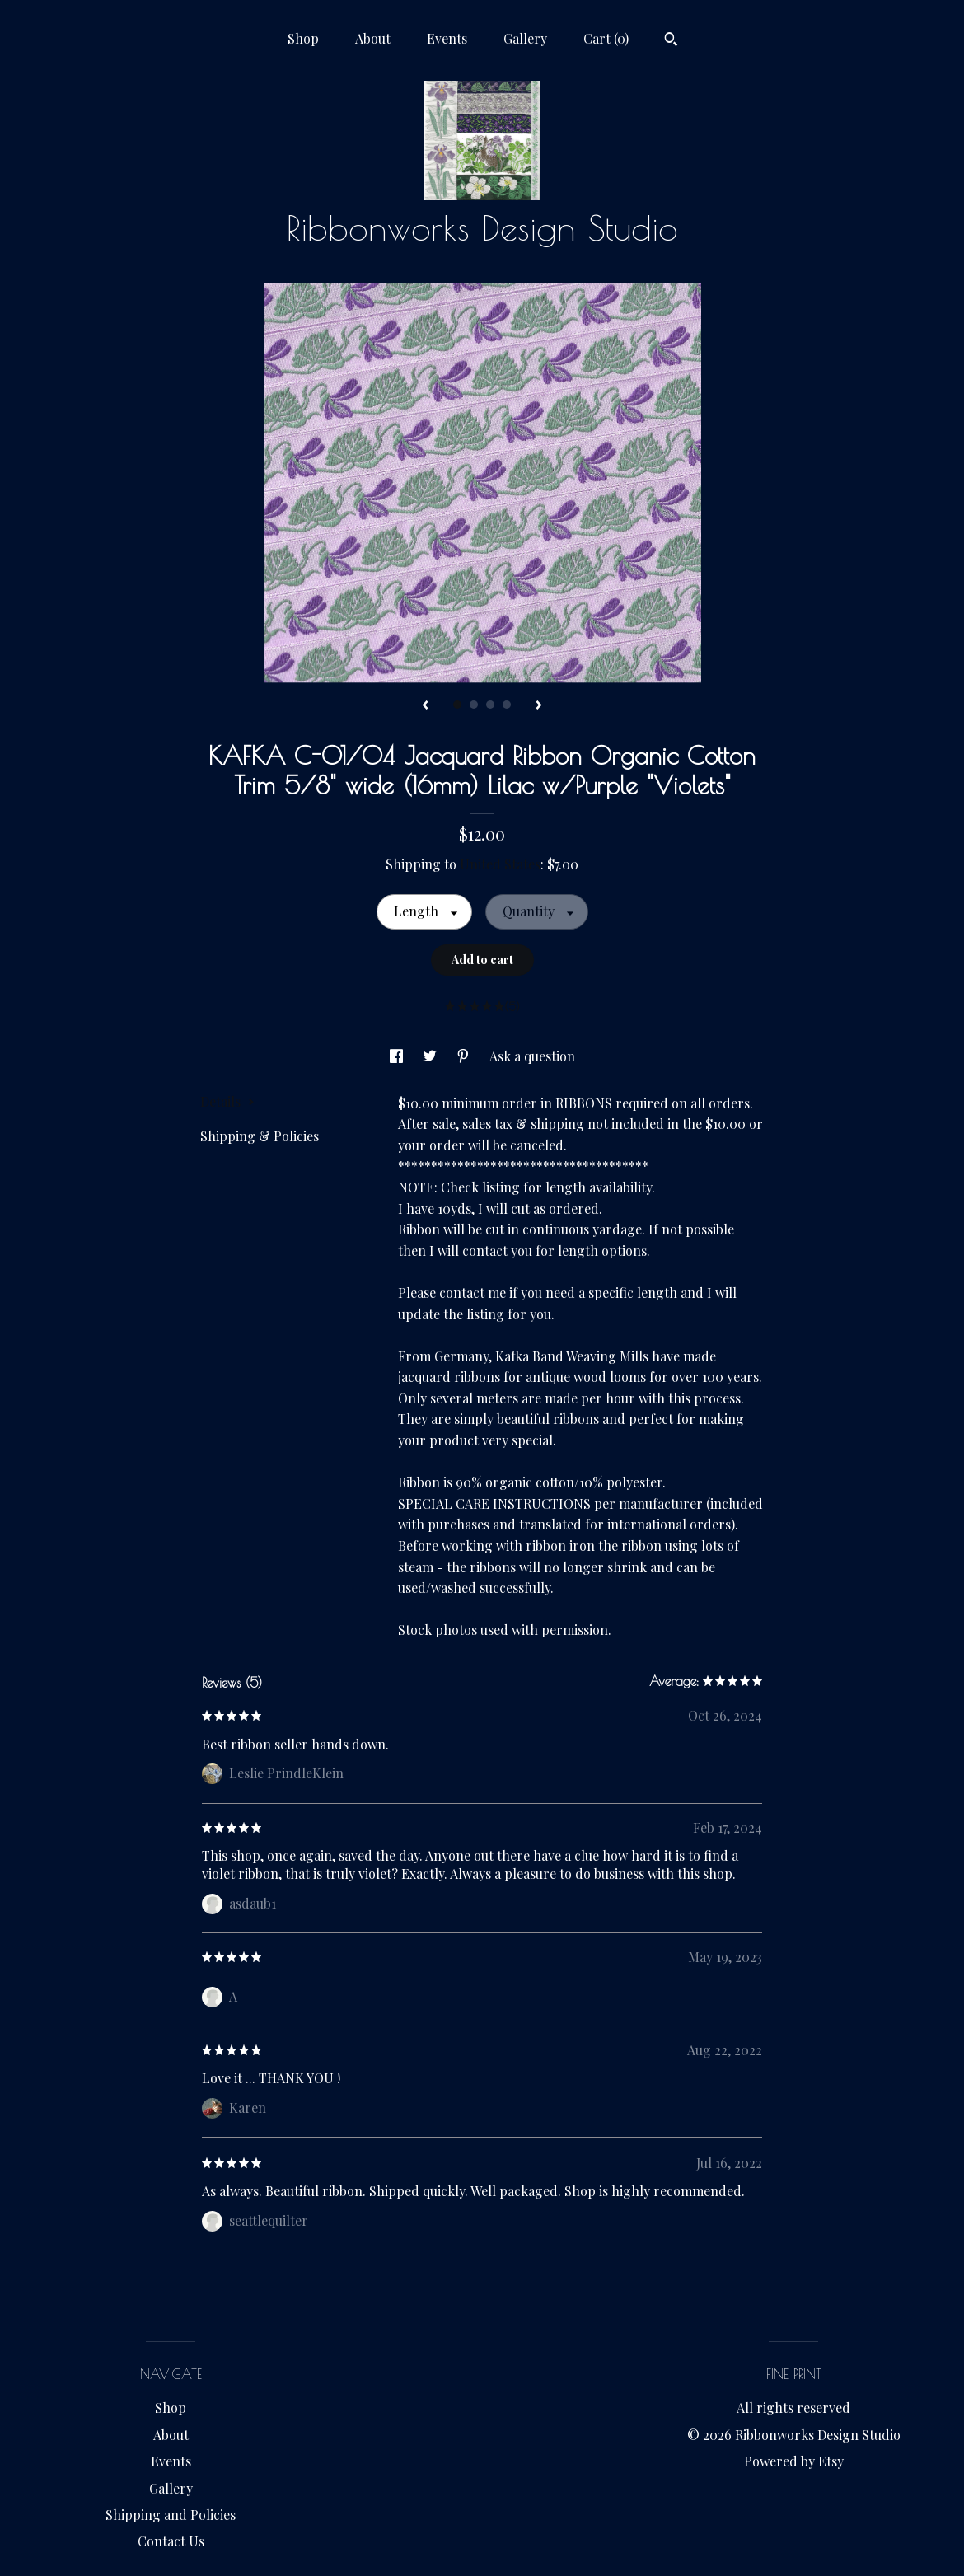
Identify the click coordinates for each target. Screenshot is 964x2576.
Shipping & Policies (259, 1136)
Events (447, 38)
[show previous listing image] (425, 706)
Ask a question (532, 1056)
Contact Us (171, 2541)
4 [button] (507, 704)
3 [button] (490, 704)
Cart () (606, 38)
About (373, 38)
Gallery (525, 38)
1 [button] (457, 704)
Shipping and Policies (170, 2514)
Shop (303, 38)
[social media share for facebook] (398, 1056)
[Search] (671, 41)
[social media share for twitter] (431, 1056)
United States (500, 864)
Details (227, 1101)
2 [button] (474, 704)
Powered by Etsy (794, 2461)
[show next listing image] (539, 706)
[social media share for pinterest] (464, 1056)
